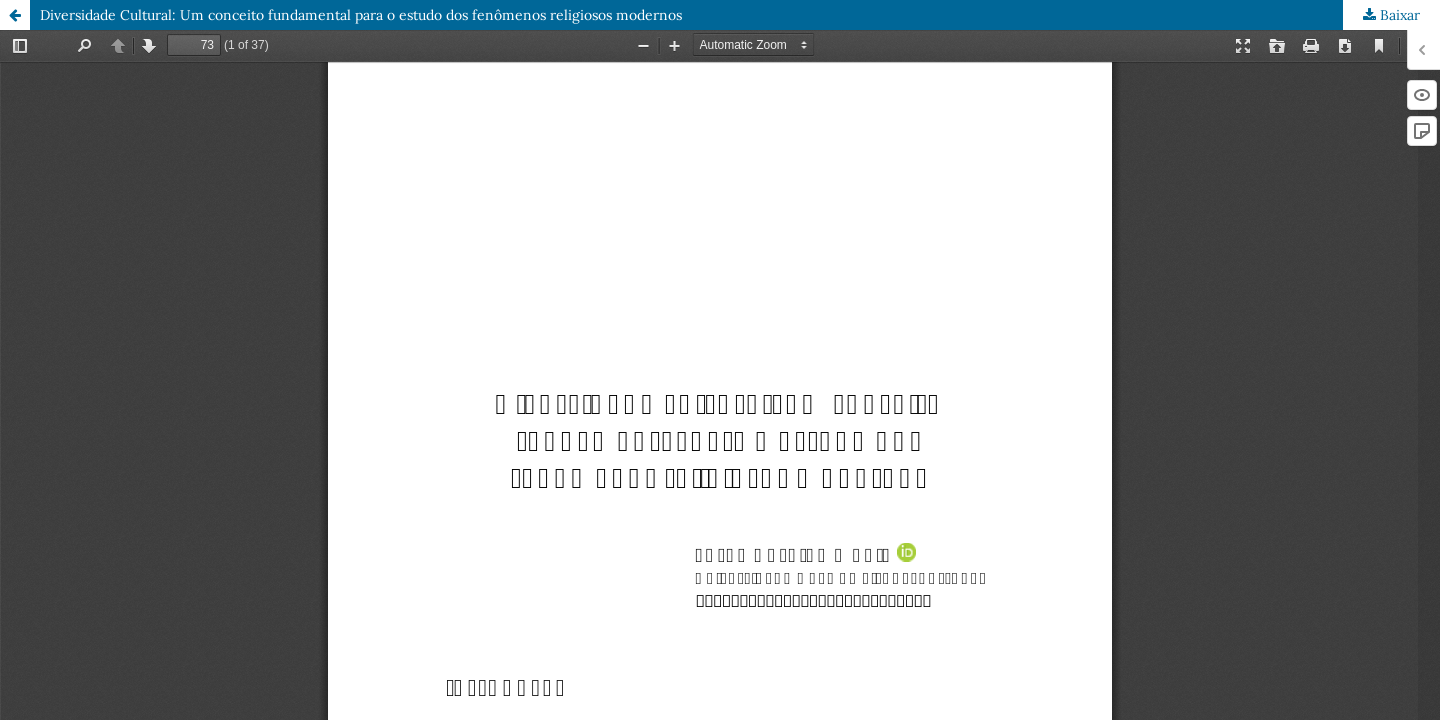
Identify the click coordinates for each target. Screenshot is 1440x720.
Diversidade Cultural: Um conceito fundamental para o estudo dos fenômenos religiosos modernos (361, 15)
